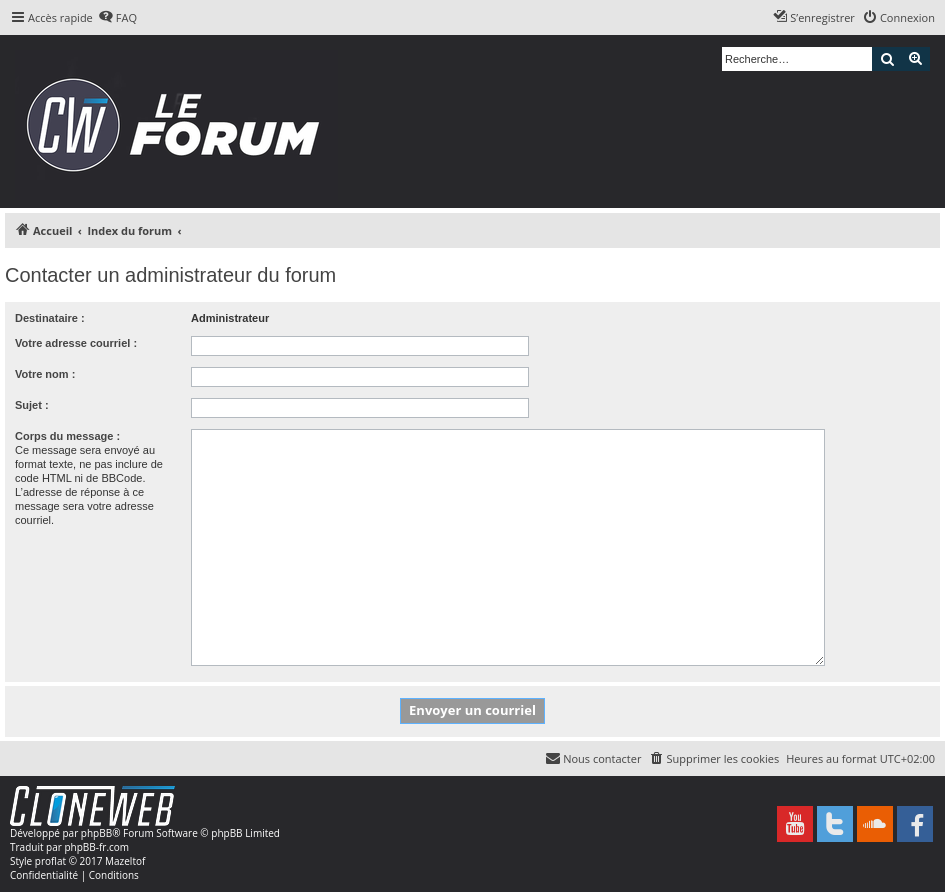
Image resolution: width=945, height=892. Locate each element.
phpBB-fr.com (96, 847)
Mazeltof (125, 861)
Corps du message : (67, 436)
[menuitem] (117, 18)
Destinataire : (50, 318)
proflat (50, 861)
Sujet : (32, 405)
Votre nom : (45, 374)
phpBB (96, 833)
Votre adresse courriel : (76, 343)
